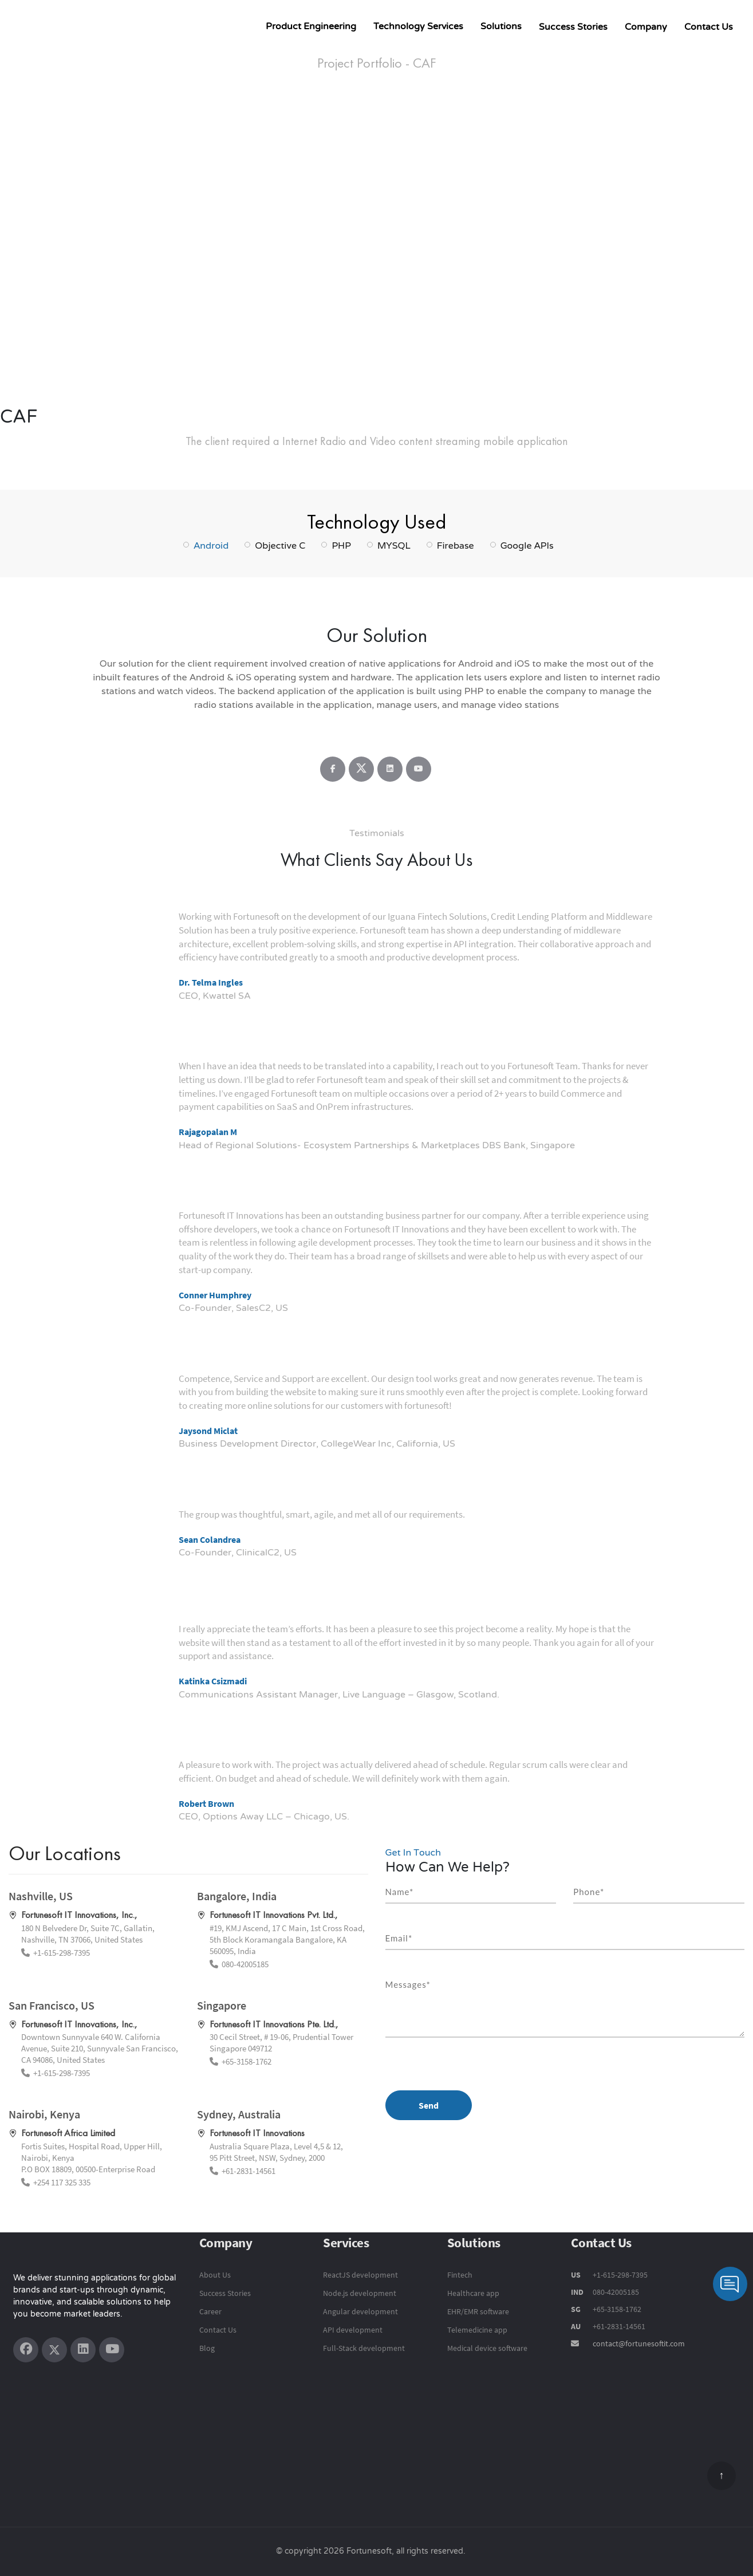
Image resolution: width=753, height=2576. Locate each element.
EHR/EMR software (478, 2311)
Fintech (459, 2275)
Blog (207, 2348)
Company (646, 27)
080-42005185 (245, 1964)
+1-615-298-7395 (61, 1952)
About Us (215, 2275)
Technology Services (418, 26)
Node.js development (359, 2293)
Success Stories (573, 27)
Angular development (360, 2311)
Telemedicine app (477, 2330)
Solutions (501, 26)
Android (211, 545)
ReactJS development (360, 2275)
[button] (86, 265)
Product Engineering (311, 26)
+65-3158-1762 (246, 2061)
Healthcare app (473, 2293)
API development (353, 2330)
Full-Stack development (364, 2348)
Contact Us (708, 27)
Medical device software (487, 2348)
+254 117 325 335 (61, 2182)
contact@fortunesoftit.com (639, 2343)
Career (210, 2311)
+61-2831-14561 (248, 2170)
